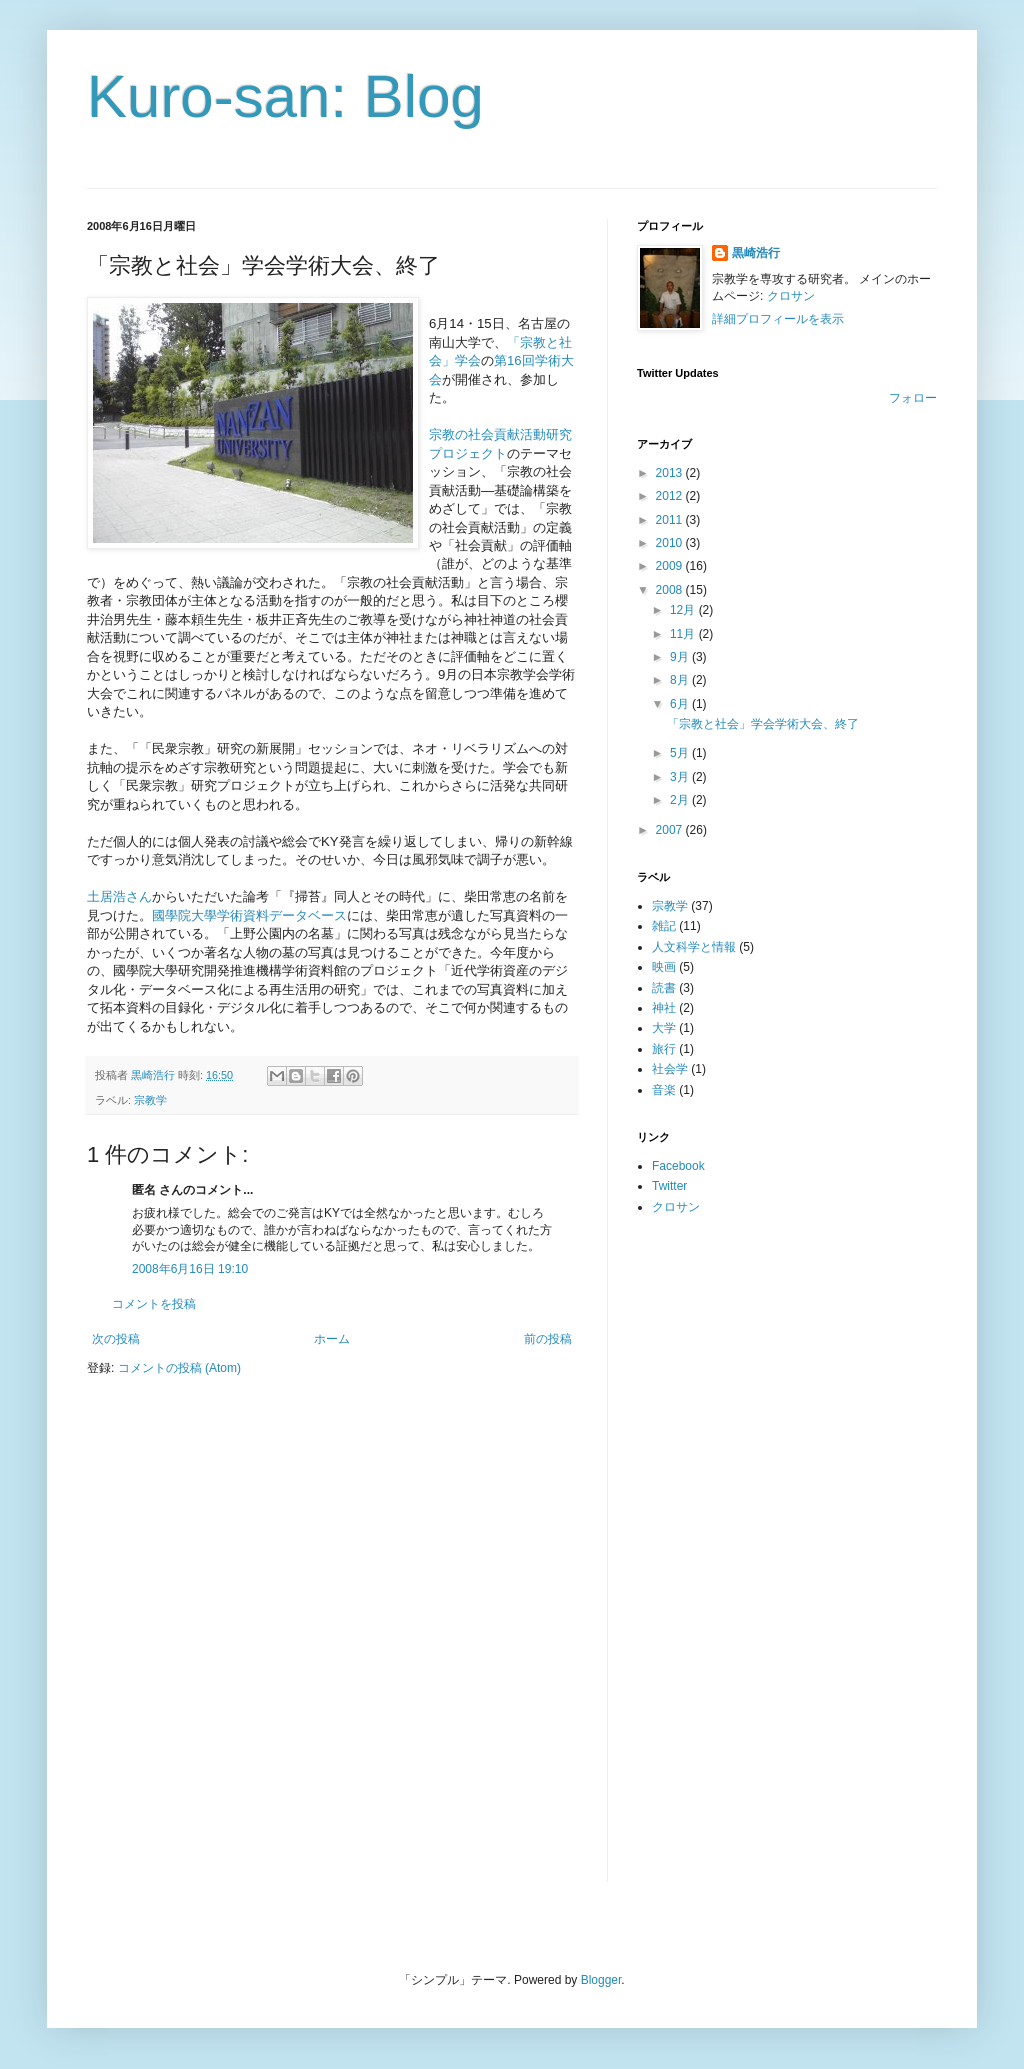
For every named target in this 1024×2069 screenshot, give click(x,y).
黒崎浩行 (756, 253)
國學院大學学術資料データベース (249, 915)
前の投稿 (548, 1339)
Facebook (678, 1166)
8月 (681, 680)
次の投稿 (116, 1339)
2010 (671, 543)
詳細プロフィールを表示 (778, 319)
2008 (671, 590)
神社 (664, 1008)
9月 (681, 657)
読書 (664, 988)
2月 (681, 800)
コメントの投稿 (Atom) (179, 1368)
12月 (684, 610)
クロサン (791, 296)
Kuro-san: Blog (285, 96)
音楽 (664, 1090)
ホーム (332, 1339)
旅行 (664, 1049)
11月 (684, 634)
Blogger (601, 1980)
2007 (671, 830)
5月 (681, 753)
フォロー (913, 398)
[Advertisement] (717, 1547)
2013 (671, 473)
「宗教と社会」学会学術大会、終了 (763, 724)
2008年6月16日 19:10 (190, 1269)
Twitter (669, 1186)
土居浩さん (119, 896)
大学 (664, 1028)
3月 (681, 777)
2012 (671, 496)
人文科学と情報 (694, 947)
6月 (681, 704)
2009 (671, 566)
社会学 (670, 1069)
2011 (671, 520)
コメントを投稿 (154, 1304)
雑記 (664, 926)
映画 (664, 967)
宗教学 (150, 1100)
